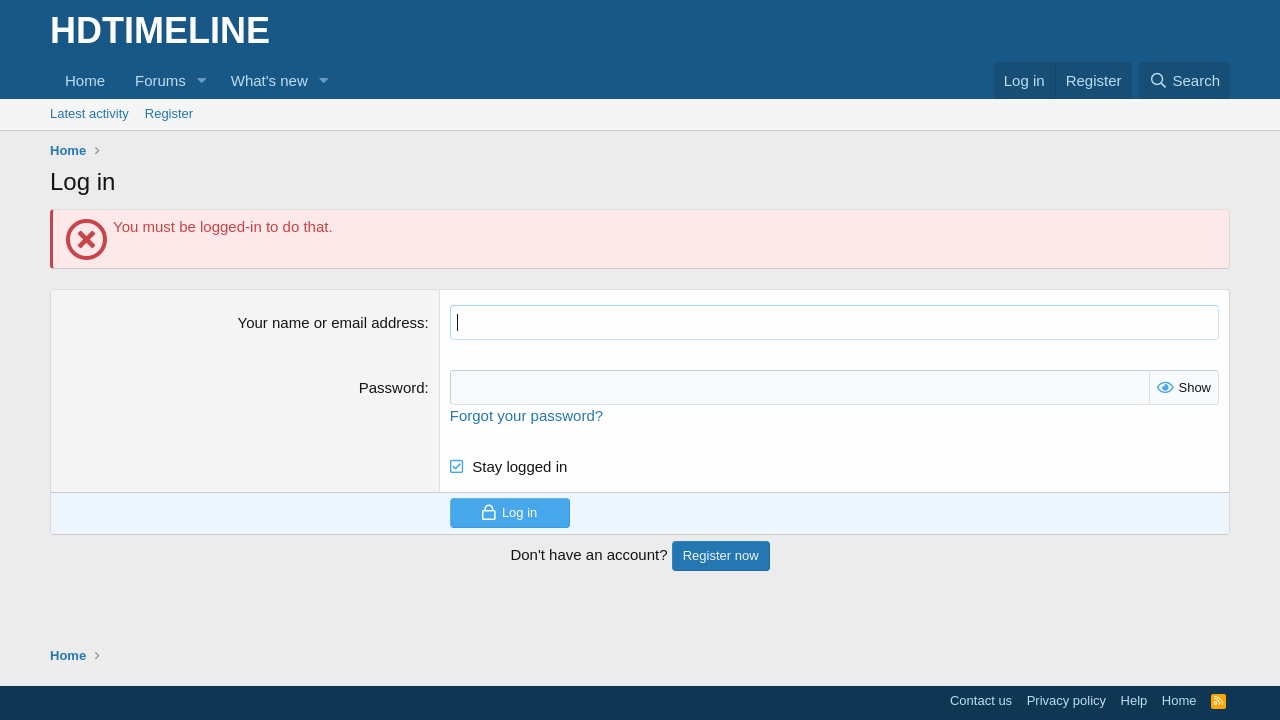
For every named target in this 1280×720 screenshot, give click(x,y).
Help (1134, 700)
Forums (160, 80)
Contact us (981, 700)
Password (392, 387)
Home (85, 80)
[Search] (1184, 80)
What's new (269, 80)
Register (169, 113)
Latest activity (89, 113)
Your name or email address (331, 322)
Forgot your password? (526, 415)
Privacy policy (1066, 700)
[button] (202, 80)
